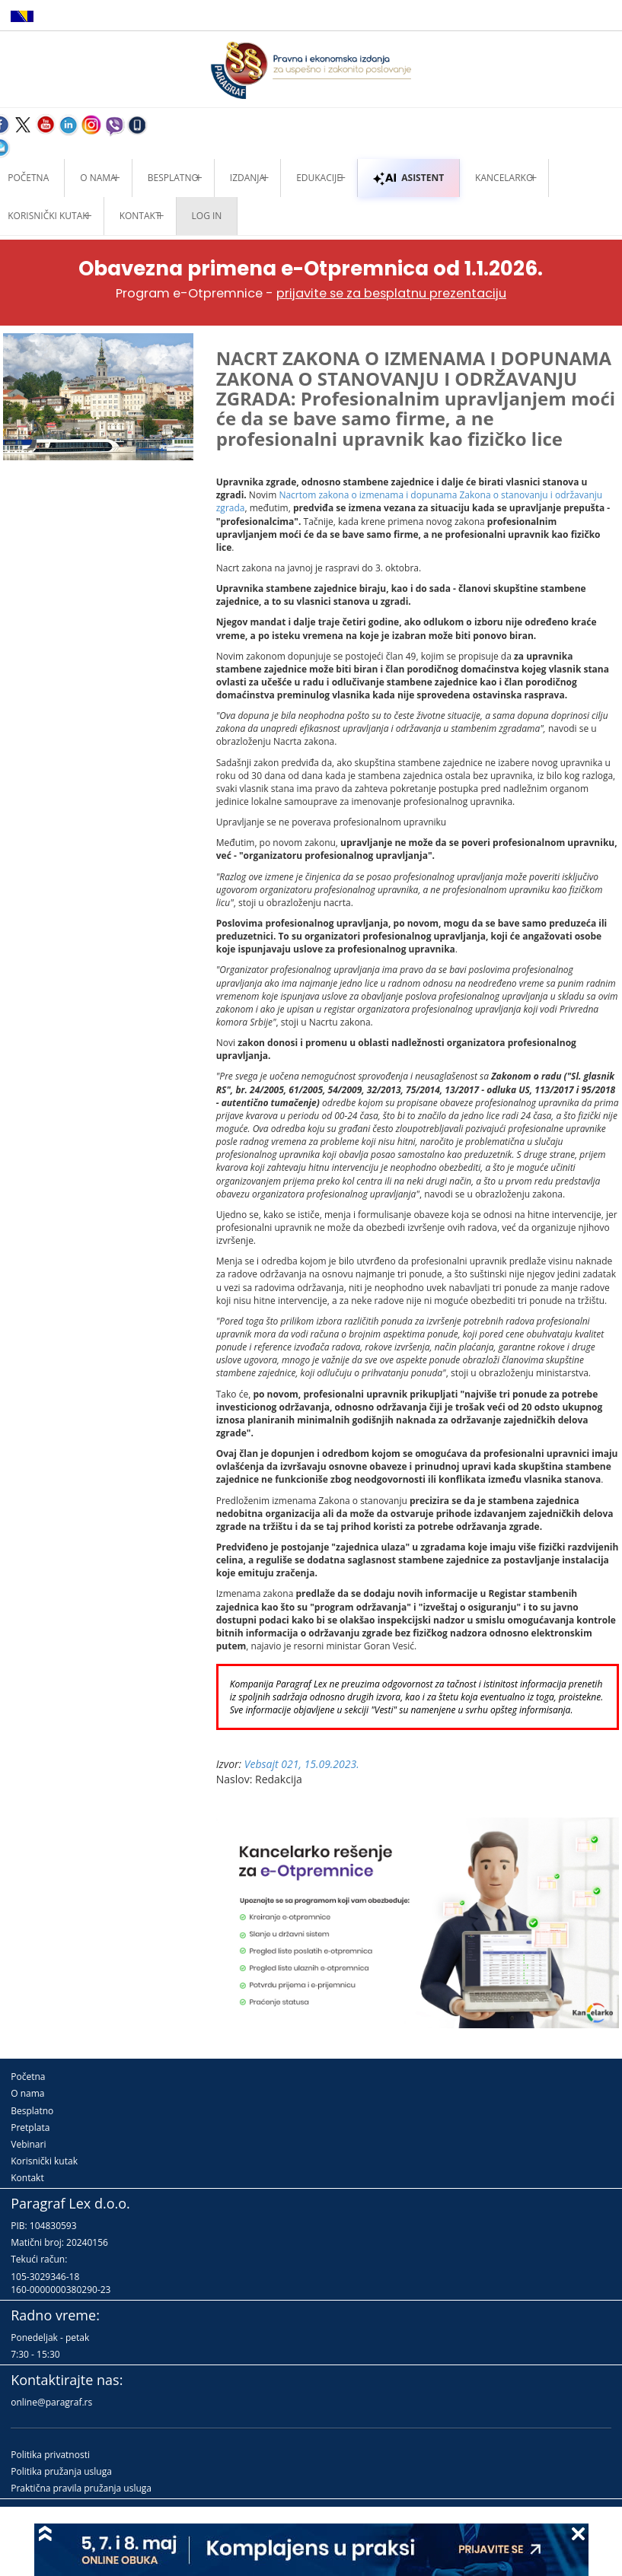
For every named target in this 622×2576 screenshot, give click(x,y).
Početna (28, 2076)
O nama (98, 177)
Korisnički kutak (44, 2161)
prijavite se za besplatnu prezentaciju (391, 293)
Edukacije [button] (319, 177)
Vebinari (28, 2144)
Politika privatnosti (50, 2454)
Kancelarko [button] (504, 177)
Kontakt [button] (140, 215)
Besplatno (173, 177)
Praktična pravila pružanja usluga (81, 2488)
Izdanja (247, 177)
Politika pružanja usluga (61, 2471)
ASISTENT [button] (408, 177)
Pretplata (30, 2127)
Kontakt (27, 2177)
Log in (207, 215)
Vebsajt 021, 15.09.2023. (301, 1764)
